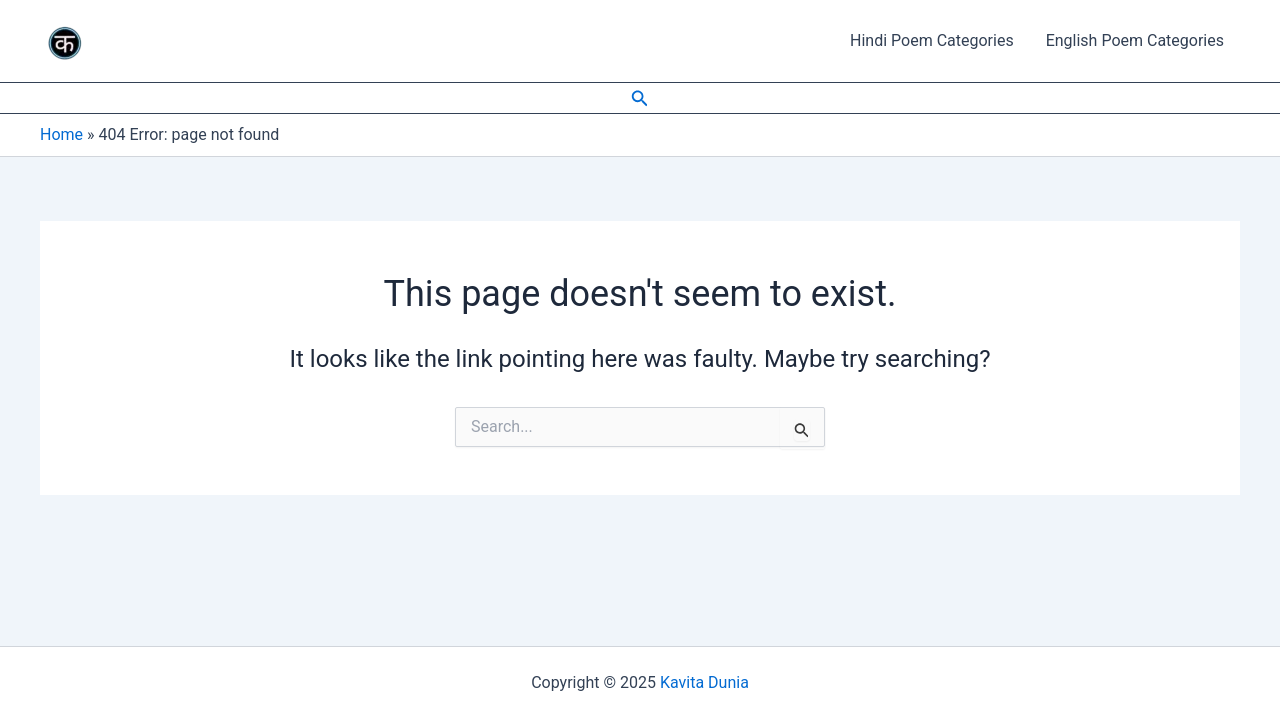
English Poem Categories (1135, 40)
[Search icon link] (640, 98)
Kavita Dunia (704, 682)
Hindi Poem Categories (932, 40)
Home (61, 134)
